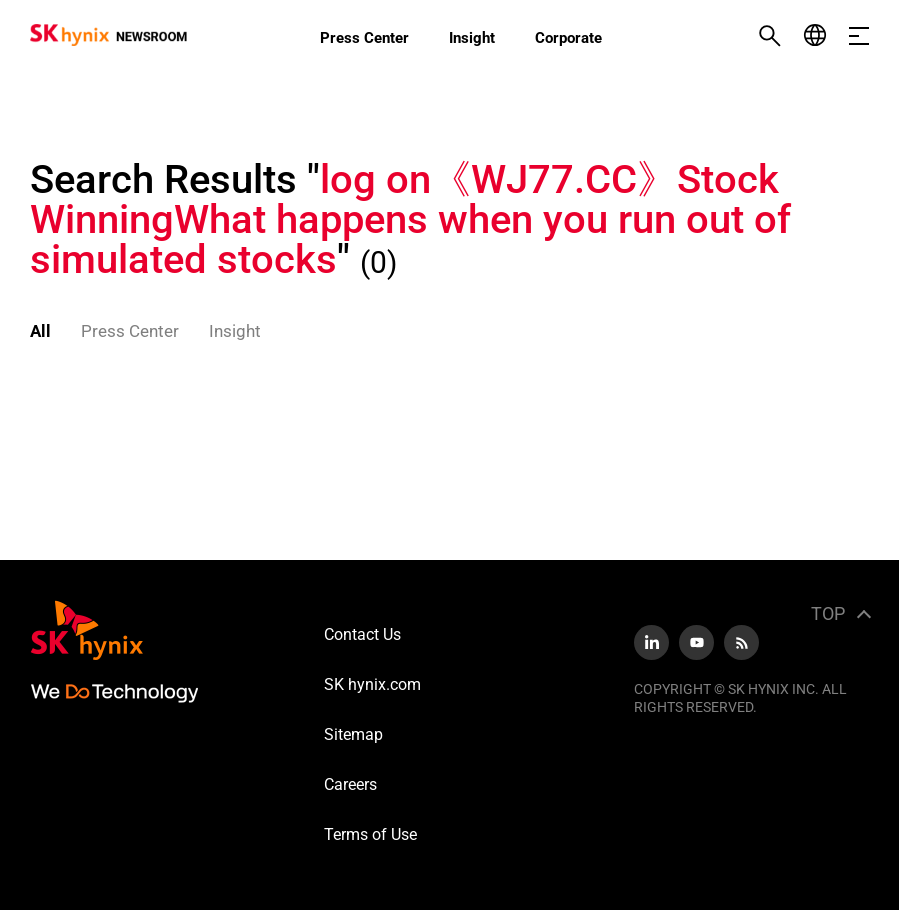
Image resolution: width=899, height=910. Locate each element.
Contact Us (362, 634)
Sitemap (353, 734)
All (40, 331)
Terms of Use (370, 834)
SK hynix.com (372, 684)
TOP (828, 613)
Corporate (568, 38)
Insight (472, 38)
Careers (350, 784)
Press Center (364, 38)
